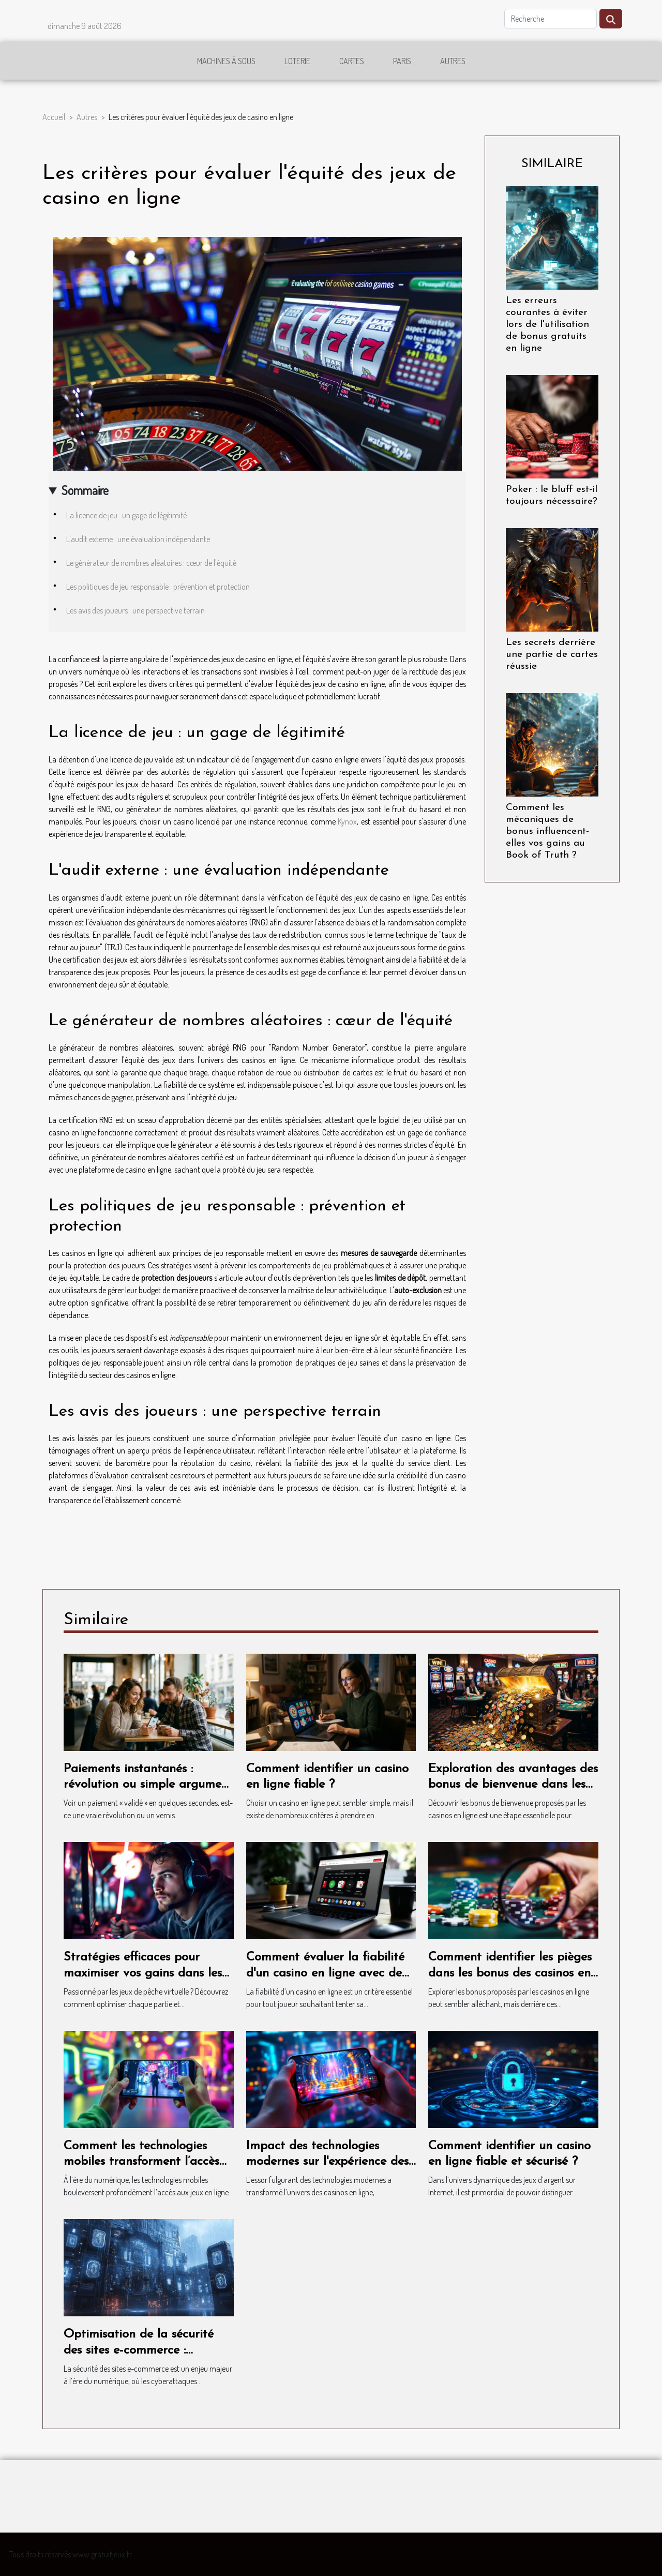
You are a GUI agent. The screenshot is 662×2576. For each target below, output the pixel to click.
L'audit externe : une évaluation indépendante (138, 539)
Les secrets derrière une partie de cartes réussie (552, 654)
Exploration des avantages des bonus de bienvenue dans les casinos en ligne (513, 1785)
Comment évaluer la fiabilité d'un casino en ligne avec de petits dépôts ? (325, 1973)
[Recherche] (550, 18)
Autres (452, 61)
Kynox (347, 821)
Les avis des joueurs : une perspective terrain (135, 610)
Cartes (351, 61)
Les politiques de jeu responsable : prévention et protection (158, 586)
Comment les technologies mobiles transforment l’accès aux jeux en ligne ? (141, 2162)
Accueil (53, 117)
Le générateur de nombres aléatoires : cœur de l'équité (151, 563)
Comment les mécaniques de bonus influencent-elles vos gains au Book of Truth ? (547, 831)
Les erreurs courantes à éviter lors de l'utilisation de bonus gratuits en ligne (547, 324)
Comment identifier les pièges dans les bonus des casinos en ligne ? (510, 1973)
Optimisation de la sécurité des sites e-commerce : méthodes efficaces (139, 2350)
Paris (402, 61)
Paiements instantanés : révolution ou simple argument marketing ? (148, 1785)
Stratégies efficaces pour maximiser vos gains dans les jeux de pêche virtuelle (143, 1973)
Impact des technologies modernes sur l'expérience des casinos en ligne (327, 2162)
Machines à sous (226, 61)
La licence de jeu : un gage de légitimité (126, 515)
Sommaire (85, 490)
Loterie (297, 61)
